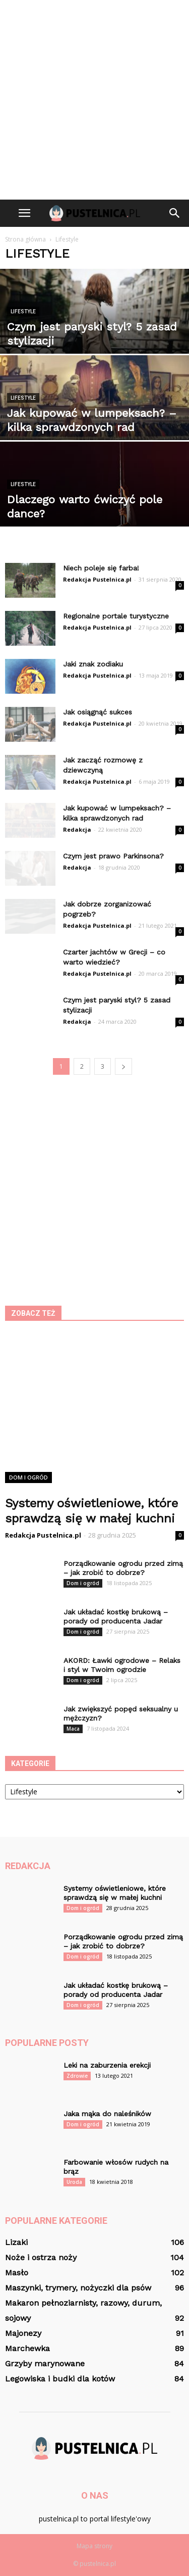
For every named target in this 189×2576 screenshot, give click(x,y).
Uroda (74, 2181)
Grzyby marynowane (45, 2363)
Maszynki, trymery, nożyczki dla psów (78, 2288)
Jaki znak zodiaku (93, 664)
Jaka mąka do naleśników (107, 2114)
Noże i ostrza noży (41, 2257)
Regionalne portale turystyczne (116, 616)
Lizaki (16, 2242)
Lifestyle (23, 311)
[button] (175, 213)
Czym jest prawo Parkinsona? (113, 856)
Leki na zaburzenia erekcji (107, 2065)
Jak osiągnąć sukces (97, 712)
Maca (73, 1728)
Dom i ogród (28, 1477)
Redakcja (77, 829)
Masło (16, 2272)
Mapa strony (94, 2546)
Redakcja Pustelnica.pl (97, 579)
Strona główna (25, 239)
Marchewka (27, 2348)
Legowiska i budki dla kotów (60, 2378)
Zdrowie (77, 2075)
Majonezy (23, 2333)
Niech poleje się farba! (101, 568)
